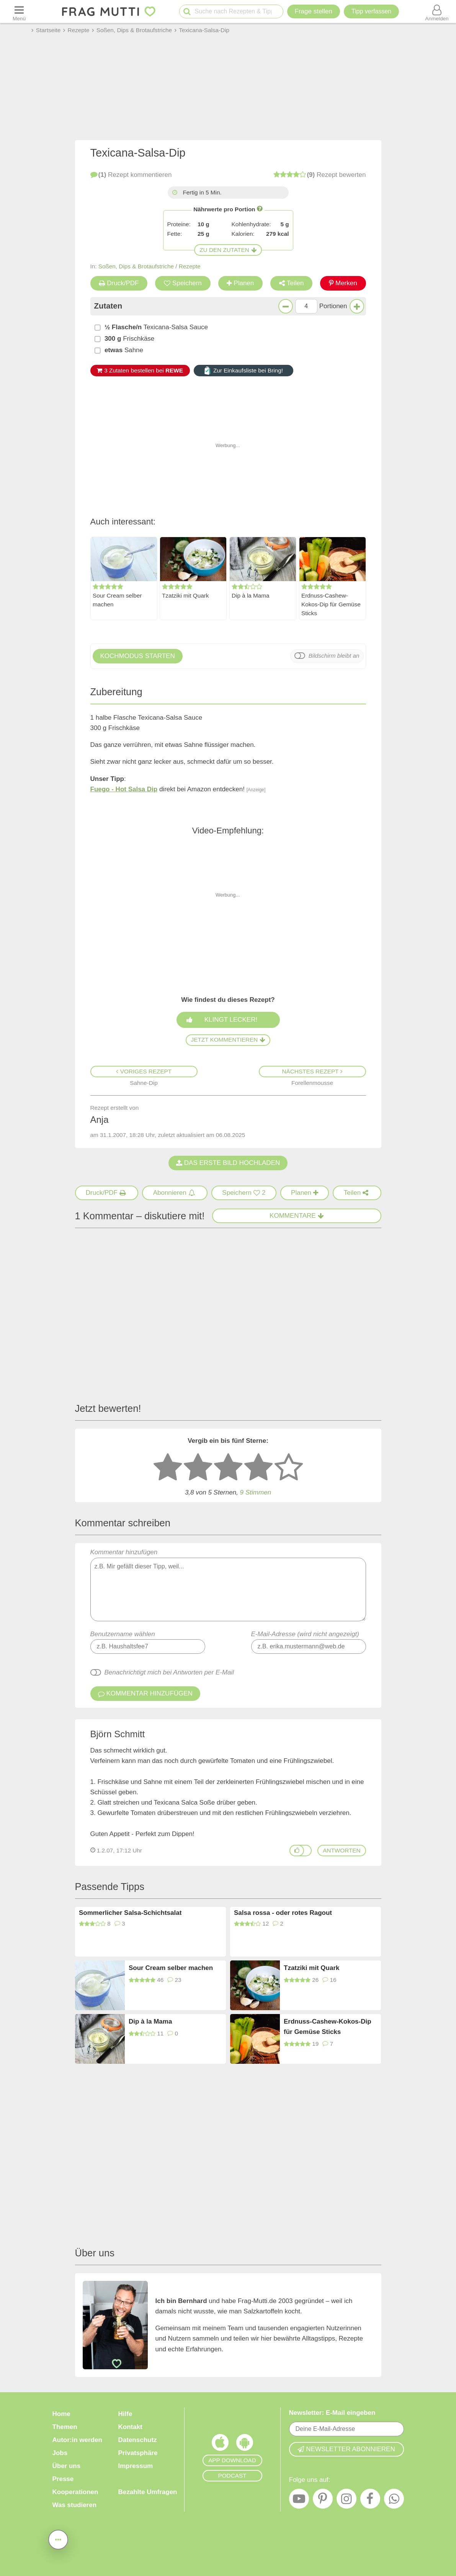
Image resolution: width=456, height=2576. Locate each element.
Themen (64, 2427)
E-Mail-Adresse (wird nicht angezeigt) (305, 1634)
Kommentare (297, 1215)
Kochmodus (137, 656)
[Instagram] (346, 2500)
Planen (240, 283)
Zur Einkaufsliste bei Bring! (243, 371)
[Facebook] (370, 2500)
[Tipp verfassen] (371, 11)
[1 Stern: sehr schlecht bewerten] (168, 1467)
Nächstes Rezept (312, 1071)
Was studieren (74, 2505)
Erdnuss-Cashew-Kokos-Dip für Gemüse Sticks (331, 605)
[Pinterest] (323, 2500)
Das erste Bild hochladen (228, 1162)
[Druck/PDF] (107, 1193)
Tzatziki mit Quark (185, 596)
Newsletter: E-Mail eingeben (332, 2412)
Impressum (135, 2466)
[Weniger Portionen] (285, 306)
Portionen (333, 306)
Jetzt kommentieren (228, 1039)
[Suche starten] (187, 11)
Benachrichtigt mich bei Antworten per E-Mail (169, 1672)
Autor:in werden (77, 2440)
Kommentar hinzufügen (228, 1585)
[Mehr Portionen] (357, 306)
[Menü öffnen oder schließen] (19, 11)
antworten (341, 1850)
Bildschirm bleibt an (334, 655)
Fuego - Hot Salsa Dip (124, 789)
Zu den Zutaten (227, 250)
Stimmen (255, 1492)
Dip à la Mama (251, 596)
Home (61, 2414)
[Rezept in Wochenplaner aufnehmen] (304, 1193)
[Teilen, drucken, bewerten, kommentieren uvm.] (58, 2539)
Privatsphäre (138, 2453)
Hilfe (125, 2414)
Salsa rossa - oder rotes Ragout (283, 1912)
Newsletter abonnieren (346, 2449)
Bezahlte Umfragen (147, 2492)
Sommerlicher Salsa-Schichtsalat (130, 1912)
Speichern (183, 283)
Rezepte (190, 266)
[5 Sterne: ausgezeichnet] (289, 1467)
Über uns (66, 2466)
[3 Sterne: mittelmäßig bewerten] (228, 1467)
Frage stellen (313, 11)
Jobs (60, 2453)
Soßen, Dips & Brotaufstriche (136, 266)
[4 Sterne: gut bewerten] (258, 1467)
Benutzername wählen (122, 1634)
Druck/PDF (119, 283)
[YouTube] (299, 2500)
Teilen (291, 283)
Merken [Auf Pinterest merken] (343, 283)
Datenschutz (137, 2440)
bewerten (319, 174)
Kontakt (130, 2427)
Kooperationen (75, 2492)
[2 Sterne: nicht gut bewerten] (198, 1467)
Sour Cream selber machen (117, 600)
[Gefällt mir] (296, 1850)
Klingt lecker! (229, 1020)
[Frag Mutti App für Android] (244, 2444)
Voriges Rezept (144, 1071)
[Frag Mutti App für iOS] (220, 2444)
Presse (63, 2479)
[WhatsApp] (394, 2500)
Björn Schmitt (117, 1734)
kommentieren (131, 174)
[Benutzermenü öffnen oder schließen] (437, 11)
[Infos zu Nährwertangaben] (260, 208)
